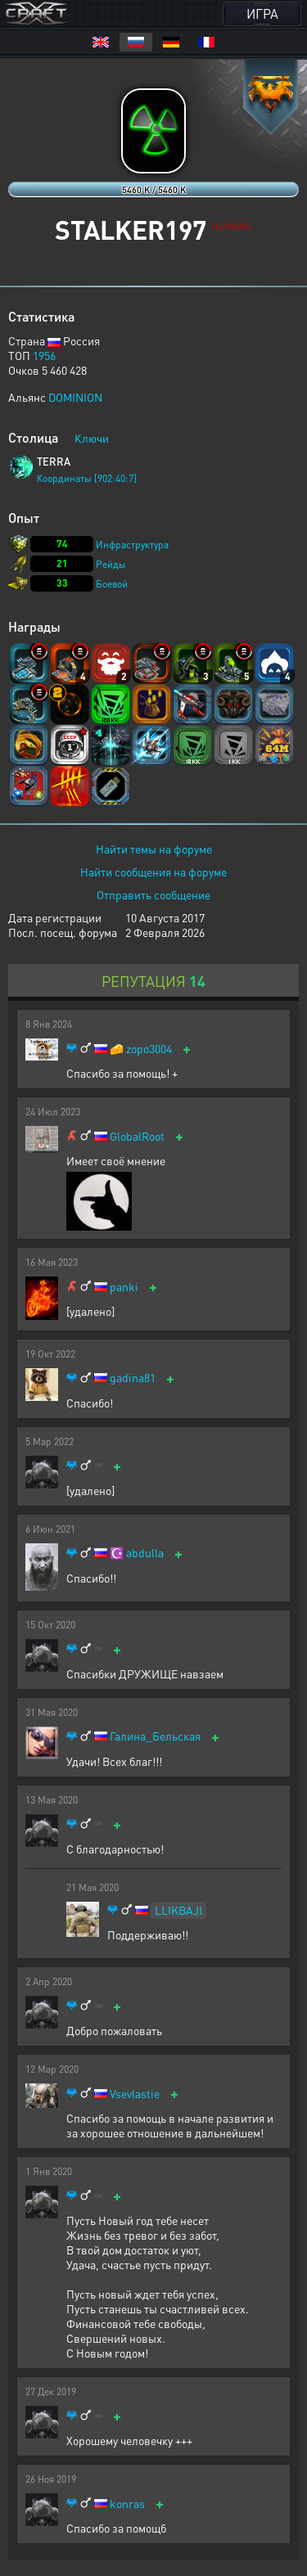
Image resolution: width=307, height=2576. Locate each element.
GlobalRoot (137, 1136)
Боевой (112, 584)
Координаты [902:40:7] (87, 478)
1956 (44, 355)
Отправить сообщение (153, 894)
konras (127, 2504)
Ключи (91, 437)
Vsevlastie (135, 2094)
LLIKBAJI (178, 1910)
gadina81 (133, 1378)
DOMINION (75, 397)
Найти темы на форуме (154, 848)
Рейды (111, 564)
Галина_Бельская (155, 1736)
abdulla (145, 1553)
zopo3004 (149, 1049)
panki (124, 1287)
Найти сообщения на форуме (153, 871)
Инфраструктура (132, 544)
